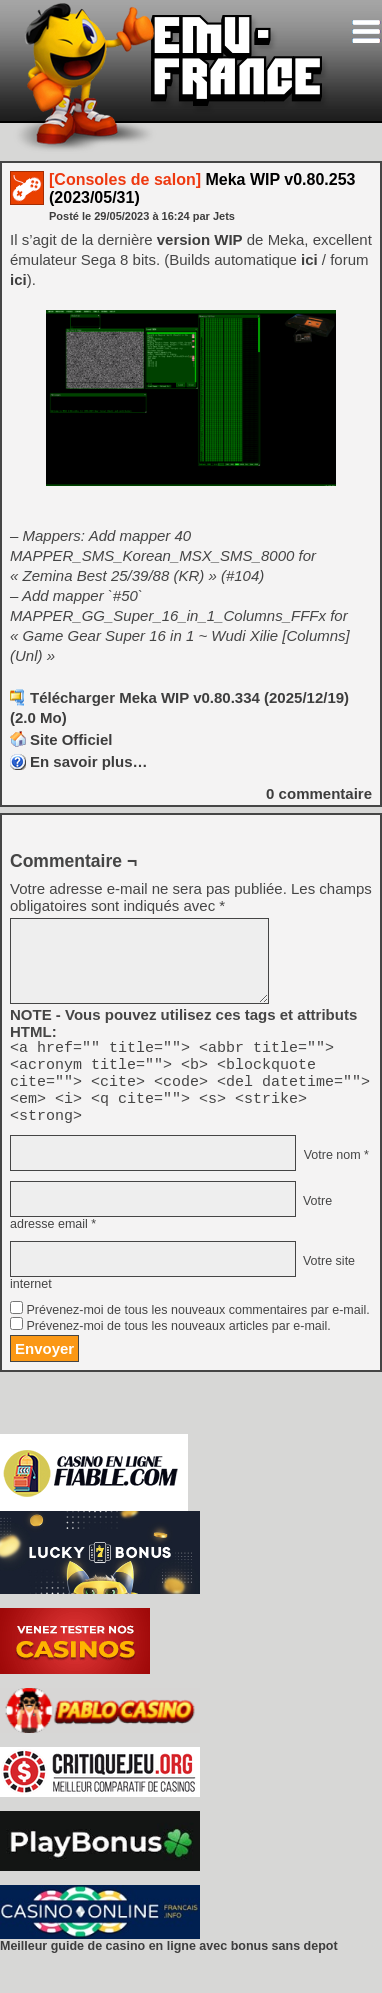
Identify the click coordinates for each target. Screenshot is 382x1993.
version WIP (200, 239)
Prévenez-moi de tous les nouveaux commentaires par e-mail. (197, 1325)
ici (309, 259)
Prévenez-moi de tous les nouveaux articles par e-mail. (178, 1341)
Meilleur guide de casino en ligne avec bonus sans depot (169, 1961)
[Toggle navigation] (366, 31)
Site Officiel (71, 739)
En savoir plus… (89, 761)
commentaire (319, 793)
